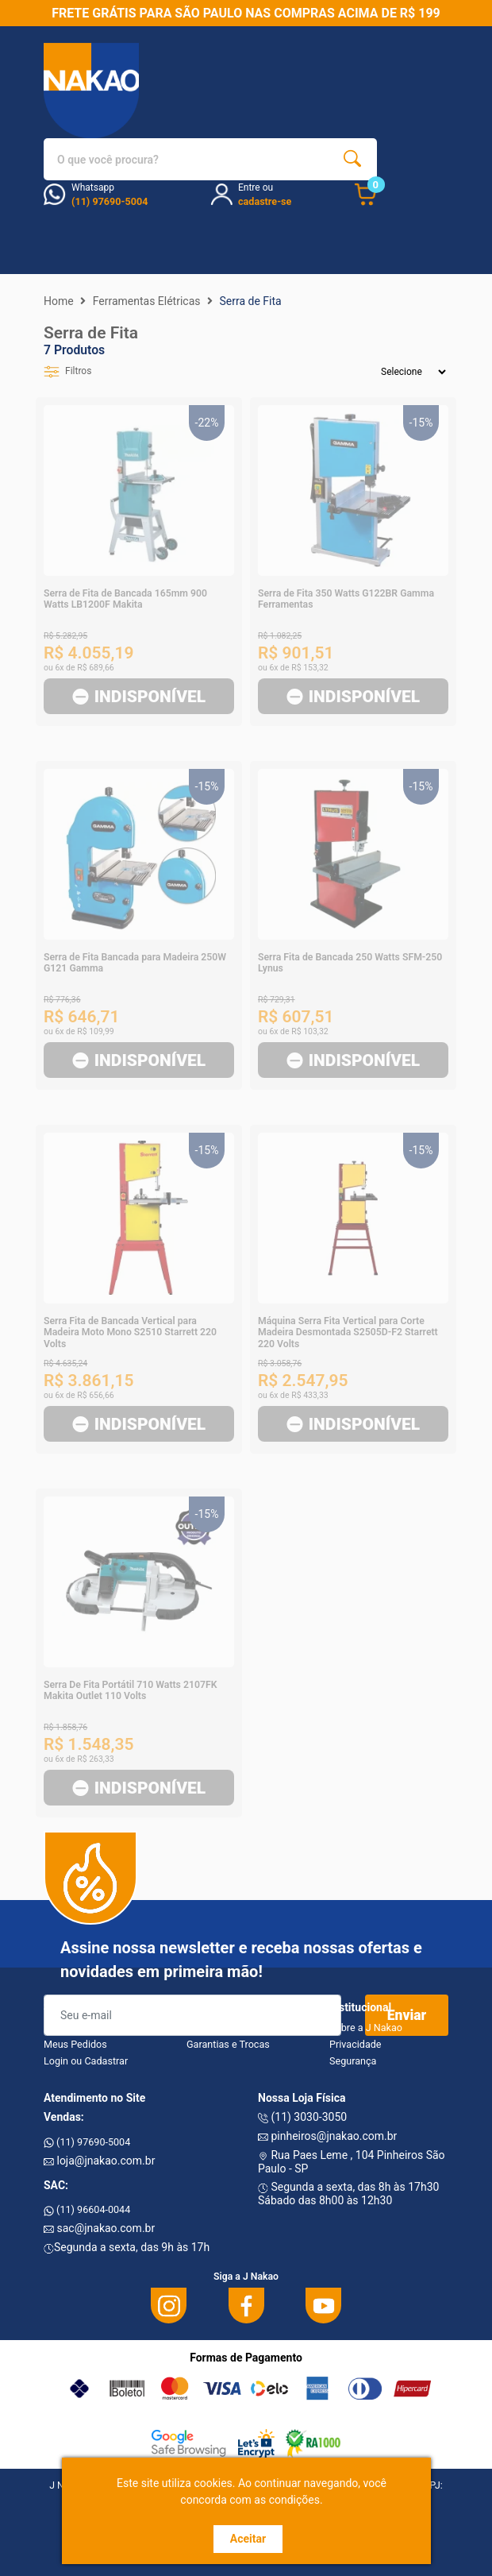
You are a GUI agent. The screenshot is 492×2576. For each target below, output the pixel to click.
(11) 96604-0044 (87, 2209)
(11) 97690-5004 (87, 2142)
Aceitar (248, 2538)
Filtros (67, 371)
